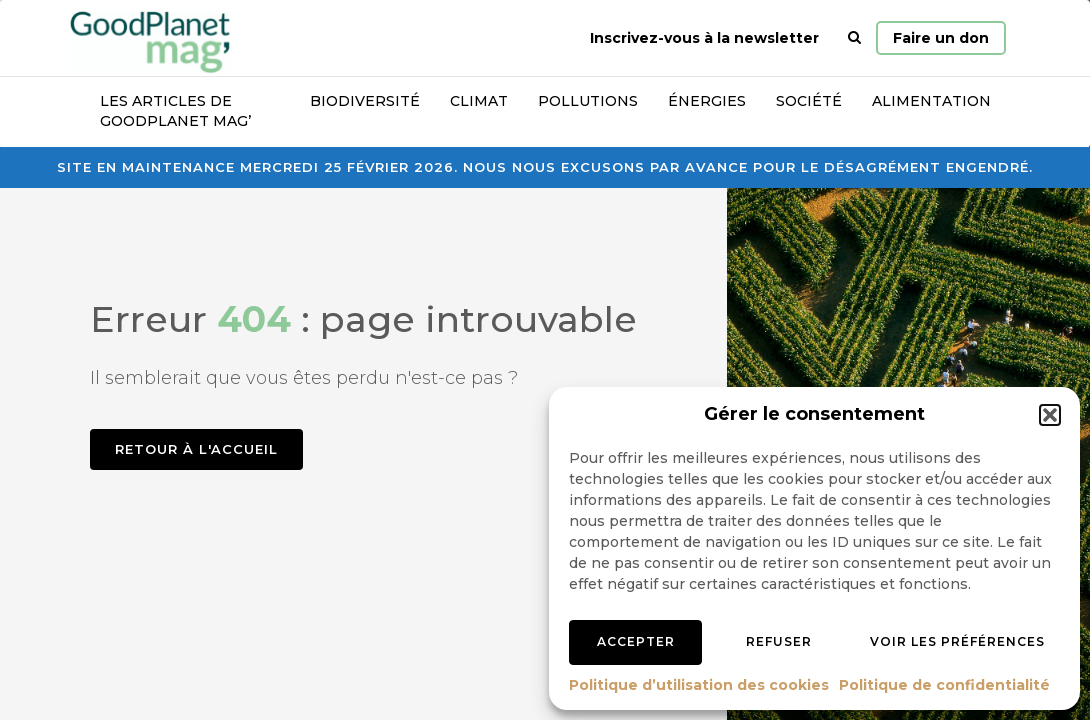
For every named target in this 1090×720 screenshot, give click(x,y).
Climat (479, 101)
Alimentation (931, 101)
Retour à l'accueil (196, 449)
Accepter (636, 641)
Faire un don (941, 38)
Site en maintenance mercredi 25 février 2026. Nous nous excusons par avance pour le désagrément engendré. (545, 167)
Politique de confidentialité (944, 685)
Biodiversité (365, 101)
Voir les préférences (957, 641)
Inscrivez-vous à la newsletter (704, 38)
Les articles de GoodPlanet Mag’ (175, 111)
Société (809, 101)
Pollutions (588, 101)
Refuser (779, 641)
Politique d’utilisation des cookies (699, 685)
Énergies (707, 101)
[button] (1050, 415)
